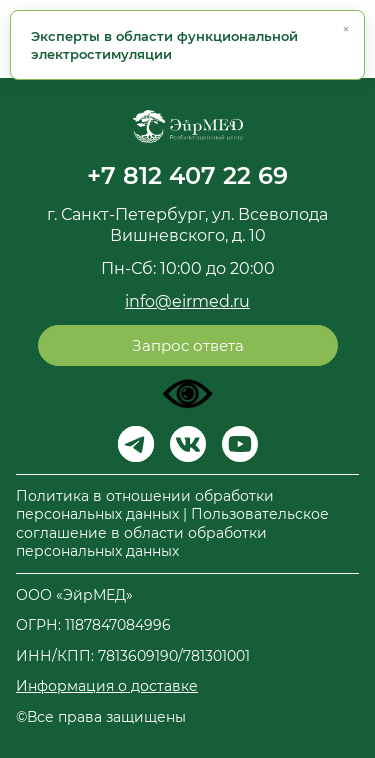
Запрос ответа (188, 345)
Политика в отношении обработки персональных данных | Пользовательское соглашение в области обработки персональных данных (172, 523)
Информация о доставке (107, 686)
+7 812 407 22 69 (187, 175)
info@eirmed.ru (187, 301)
